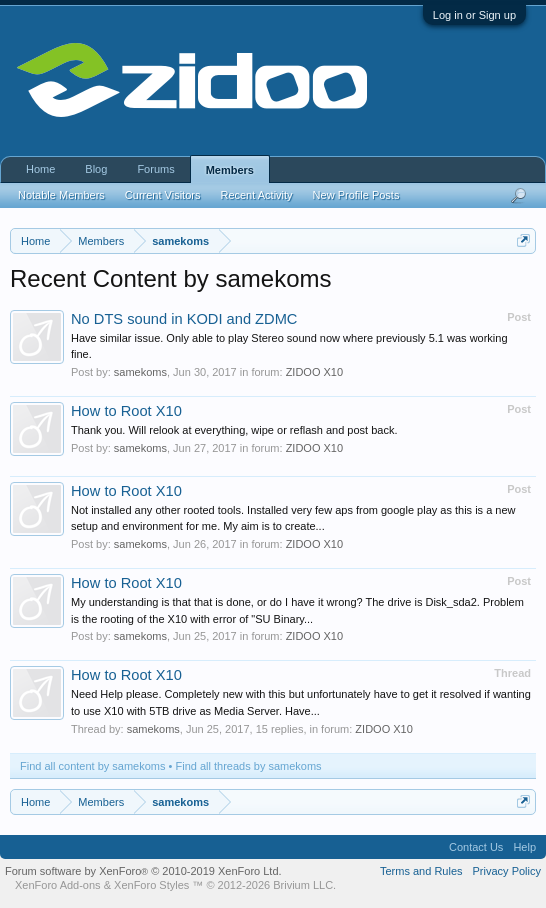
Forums (155, 169)
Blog (96, 169)
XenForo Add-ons (58, 885)
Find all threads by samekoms (249, 766)
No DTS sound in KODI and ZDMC (184, 319)
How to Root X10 (126, 411)
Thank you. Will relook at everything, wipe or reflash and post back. (234, 430)
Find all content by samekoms (93, 766)
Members (230, 170)
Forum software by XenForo (143, 871)
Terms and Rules (421, 871)
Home (40, 169)
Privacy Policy (507, 871)
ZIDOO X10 (314, 372)
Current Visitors (163, 195)
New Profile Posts (356, 195)
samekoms (140, 372)
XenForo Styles (151, 885)
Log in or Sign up (474, 15)
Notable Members (61, 195)
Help (524, 847)
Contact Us (476, 847)
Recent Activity (256, 195)
